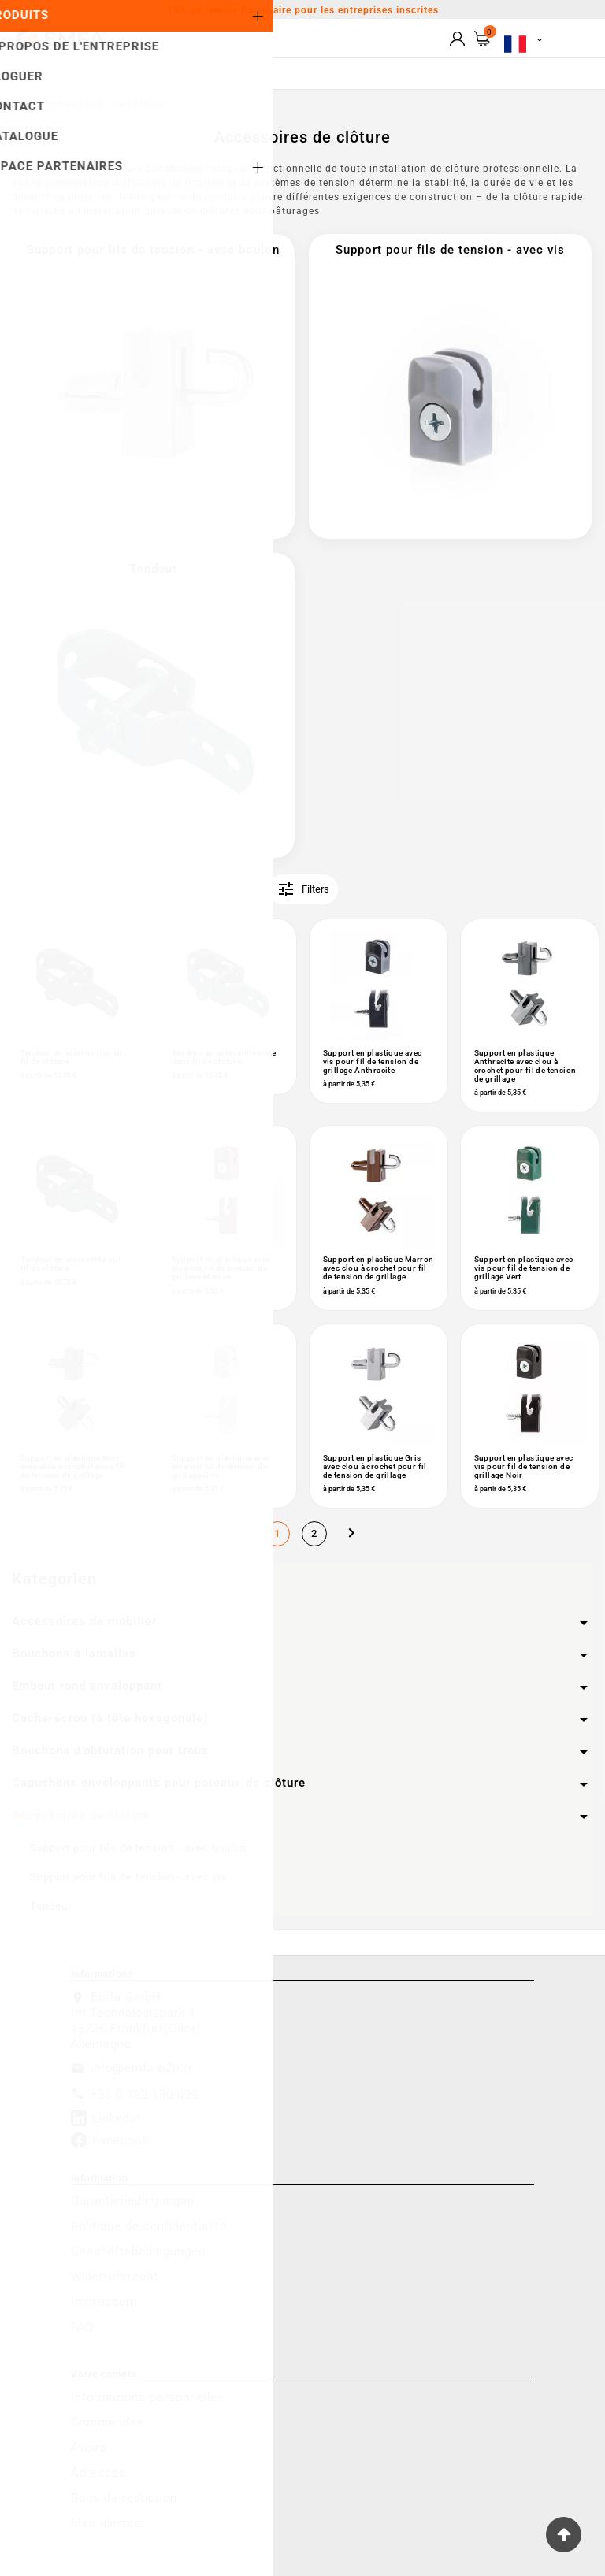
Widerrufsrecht (114, 2277)
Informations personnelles (148, 2397)
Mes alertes (106, 2523)
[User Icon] (457, 39)
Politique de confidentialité (149, 2226)
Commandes (107, 2422)
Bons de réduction (124, 2498)
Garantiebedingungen (133, 2201)
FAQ (82, 2327)
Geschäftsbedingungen (138, 2251)
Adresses (98, 2473)
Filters (303, 889)
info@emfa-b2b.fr (142, 2068)
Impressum (104, 2302)
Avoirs (89, 2448)
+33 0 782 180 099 (145, 2095)
